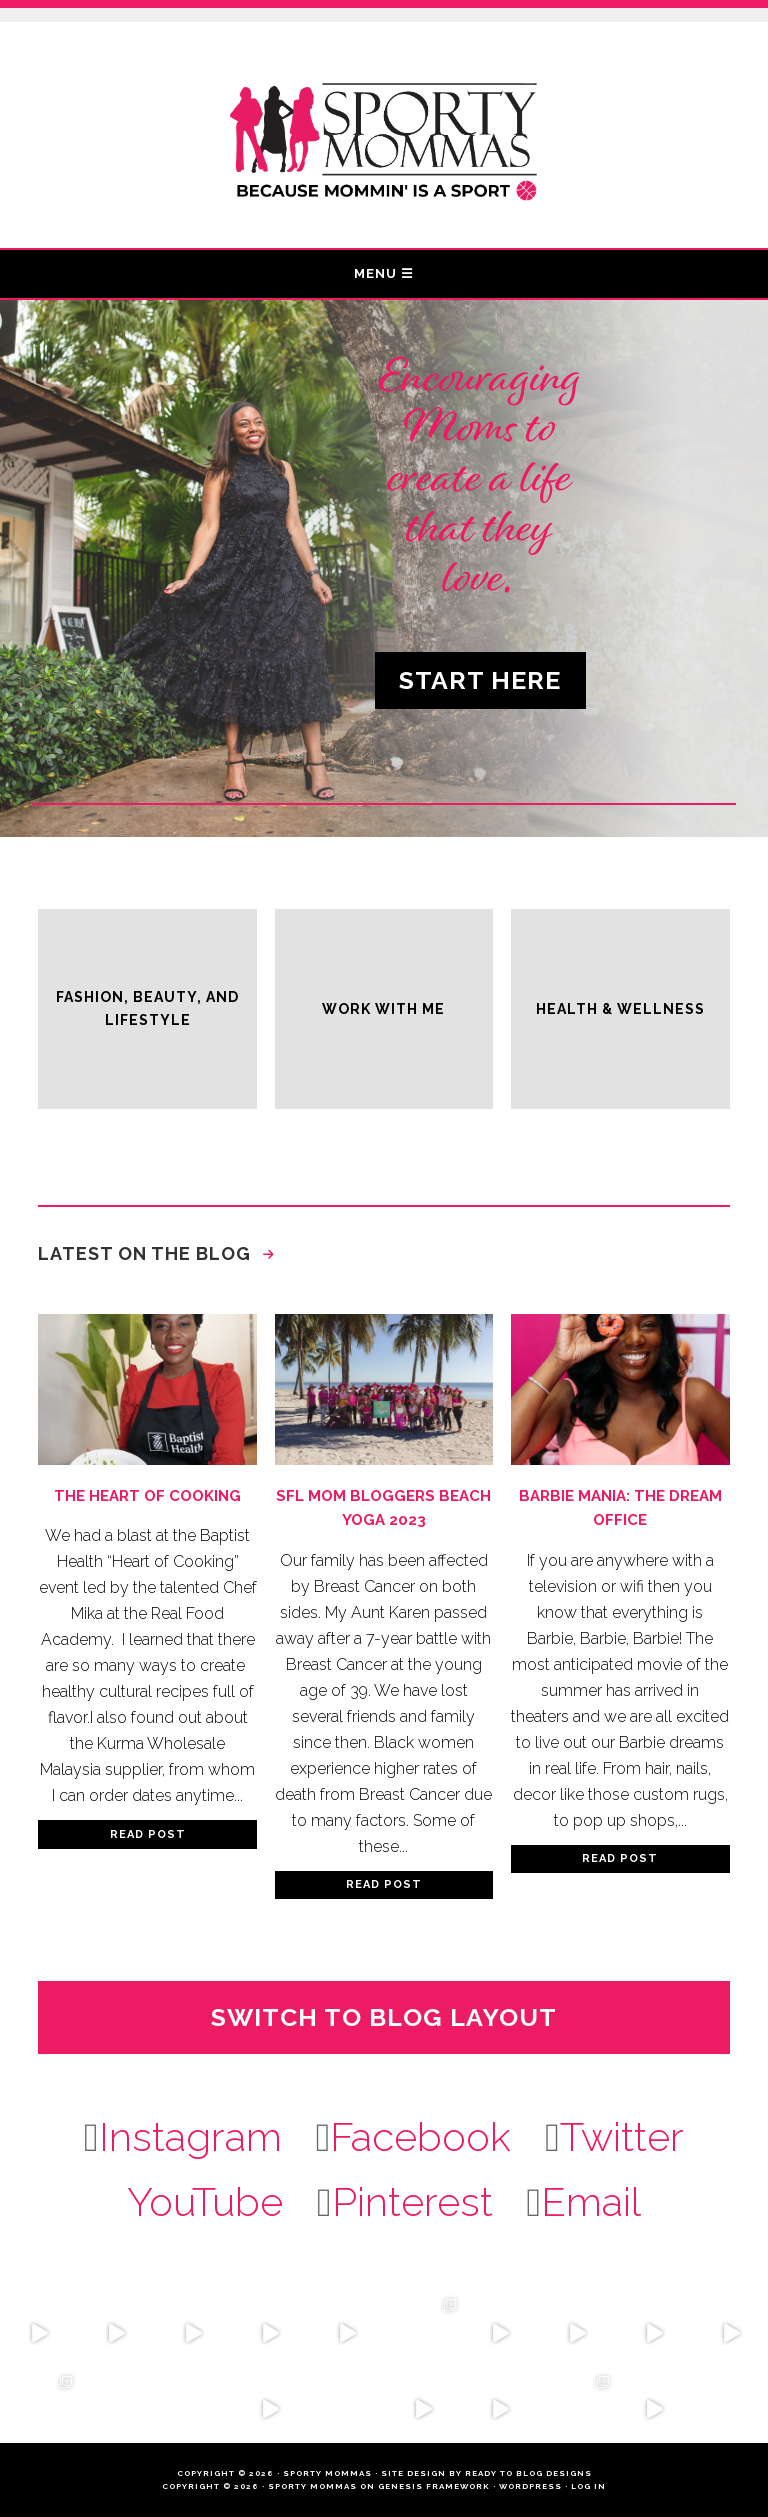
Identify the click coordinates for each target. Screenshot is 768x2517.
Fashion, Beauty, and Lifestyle (147, 1008)
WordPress (530, 2486)
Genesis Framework (434, 2486)
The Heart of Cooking (147, 1496)
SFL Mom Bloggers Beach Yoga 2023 (383, 1508)
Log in (588, 2486)
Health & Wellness (620, 1009)
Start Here (480, 680)
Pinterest (412, 2201)
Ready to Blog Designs (528, 2473)
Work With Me (383, 1009)
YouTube (205, 2201)
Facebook (420, 2136)
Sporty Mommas (384, 71)
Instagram (190, 2136)
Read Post (148, 1834)
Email (591, 2201)
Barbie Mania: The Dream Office (620, 1508)
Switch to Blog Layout (384, 2017)
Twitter (622, 2136)
